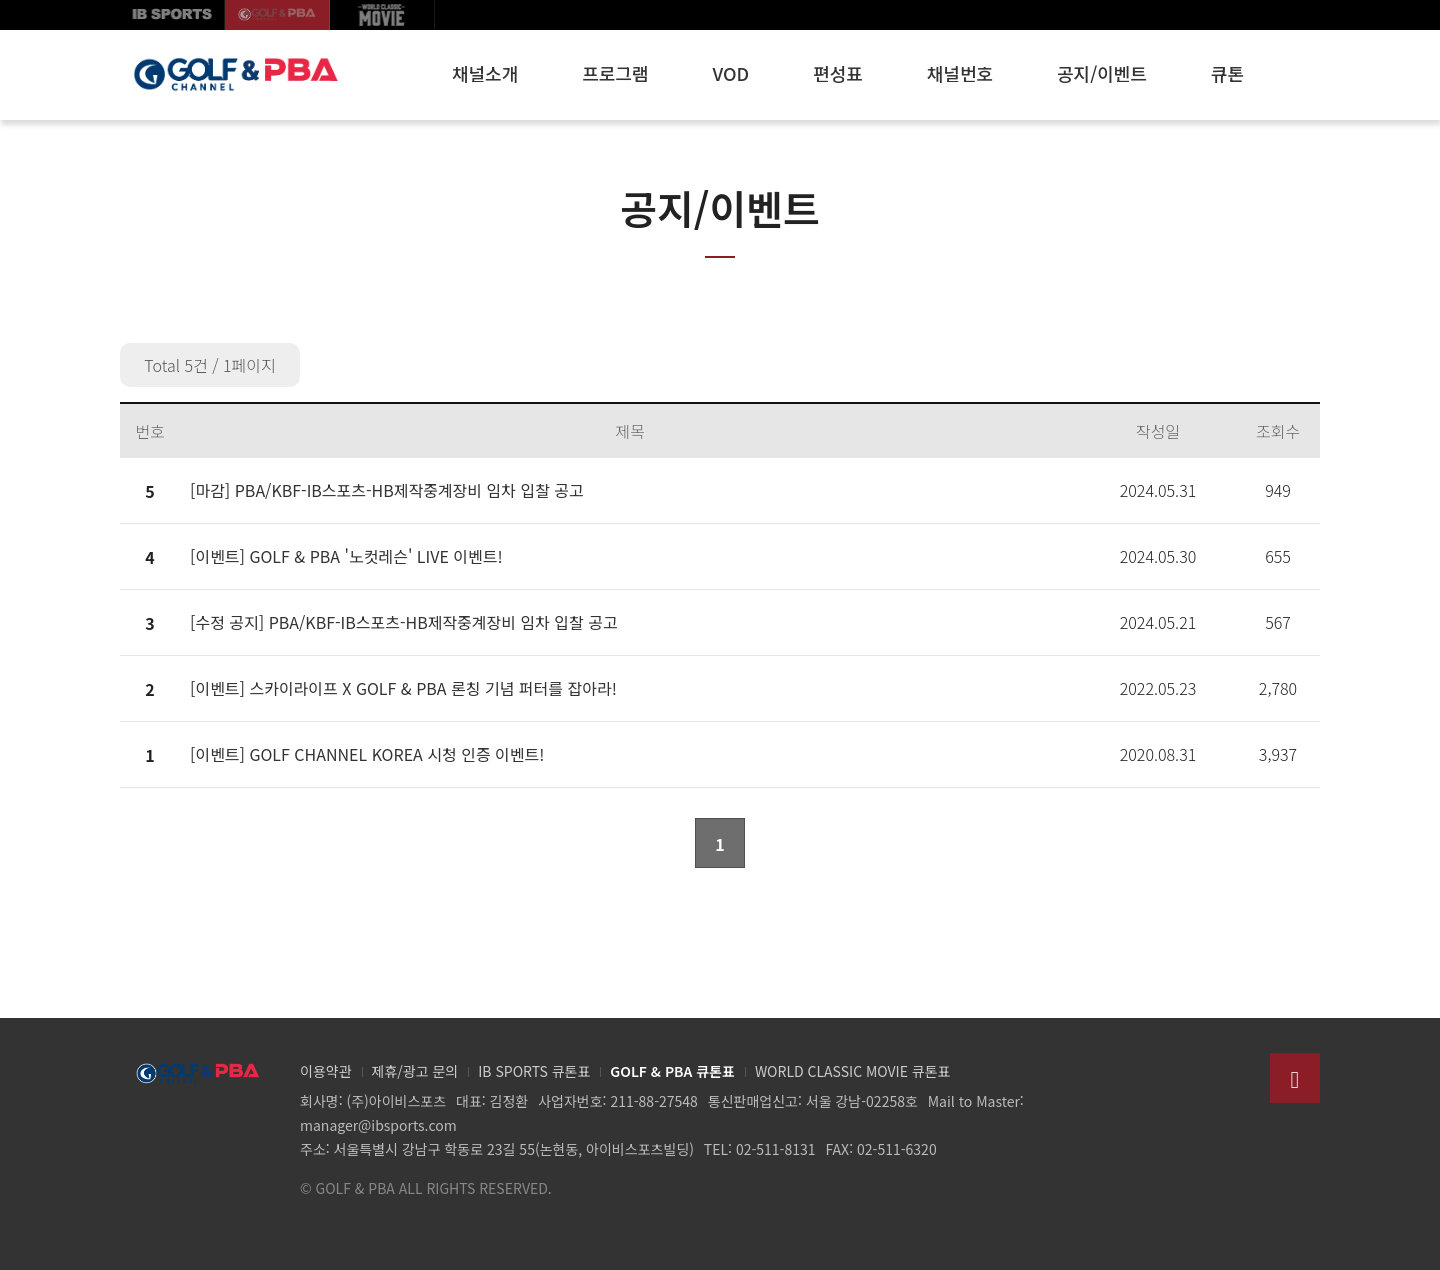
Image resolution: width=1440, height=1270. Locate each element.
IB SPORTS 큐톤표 (534, 1071)
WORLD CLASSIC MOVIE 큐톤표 (853, 1071)
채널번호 (960, 73)
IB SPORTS (172, 15)
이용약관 (326, 1071)
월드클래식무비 (382, 15)
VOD (731, 73)
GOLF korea (277, 15)
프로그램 (615, 73)
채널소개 (485, 73)
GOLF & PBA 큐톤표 (672, 1071)
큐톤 (1227, 73)
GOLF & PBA (235, 75)
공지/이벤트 (1102, 73)
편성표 (838, 73)
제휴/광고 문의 (415, 1071)
